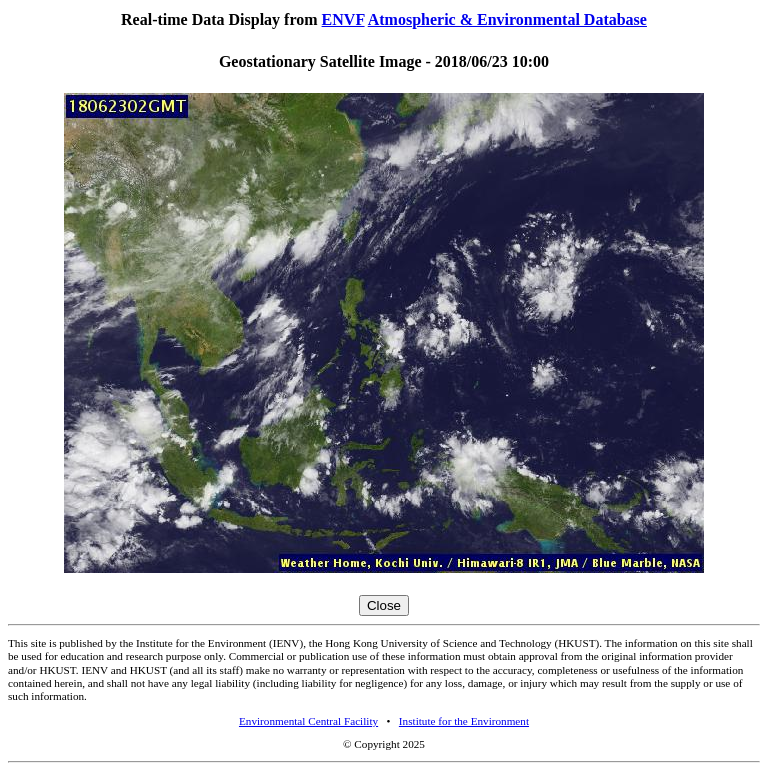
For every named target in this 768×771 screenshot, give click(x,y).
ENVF (343, 19)
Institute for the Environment (464, 721)
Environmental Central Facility (308, 721)
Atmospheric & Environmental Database (507, 19)
